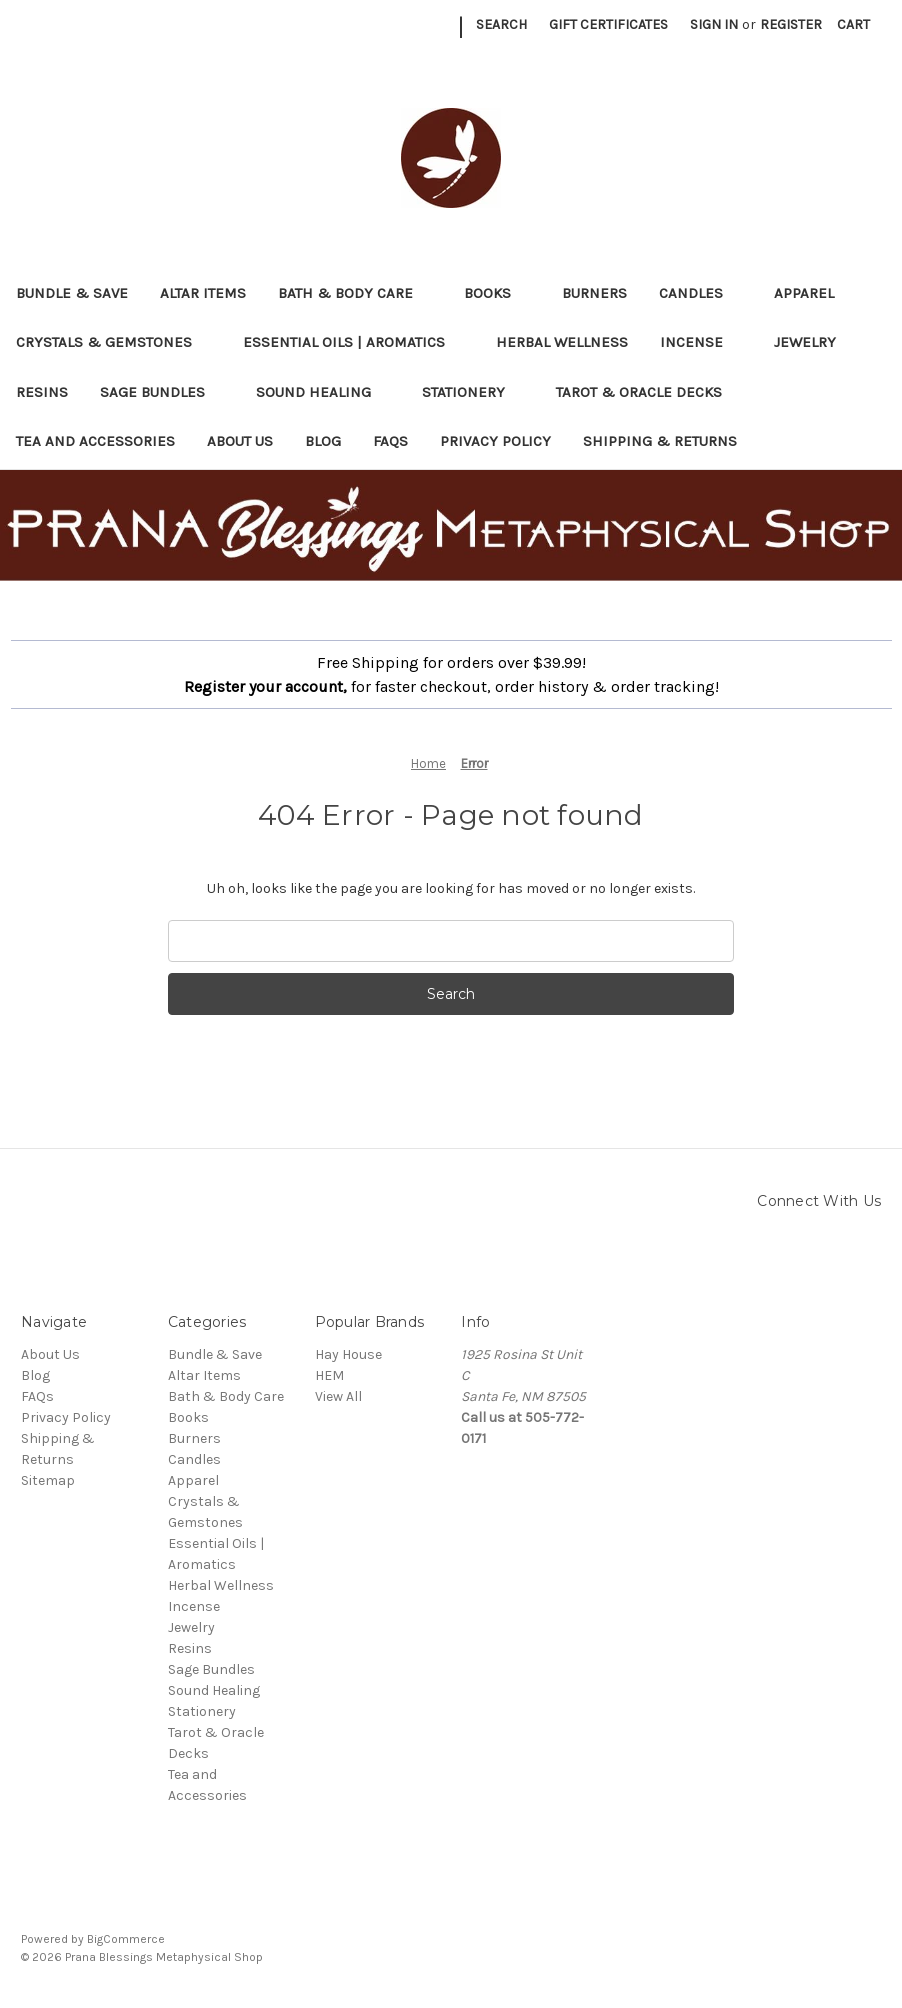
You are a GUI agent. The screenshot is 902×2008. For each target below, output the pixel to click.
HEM (329, 1375)
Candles (700, 293)
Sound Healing (323, 392)
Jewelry (814, 342)
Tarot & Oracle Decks (648, 392)
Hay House (348, 1354)
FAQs (390, 441)
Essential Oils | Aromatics (353, 342)
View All (338, 1396)
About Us (240, 441)
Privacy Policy (495, 441)
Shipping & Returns (660, 441)
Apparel (813, 293)
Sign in (714, 24)
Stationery (473, 392)
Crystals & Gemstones (113, 342)
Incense (701, 342)
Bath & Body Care (355, 293)
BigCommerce (126, 1939)
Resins (42, 392)
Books (497, 293)
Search (501, 24)
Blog (323, 441)
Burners (594, 293)
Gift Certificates (608, 24)
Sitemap (48, 1480)
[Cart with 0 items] (853, 24)
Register (791, 24)
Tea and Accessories (95, 441)
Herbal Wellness (562, 342)
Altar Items (203, 293)
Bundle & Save (72, 293)
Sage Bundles (162, 392)
